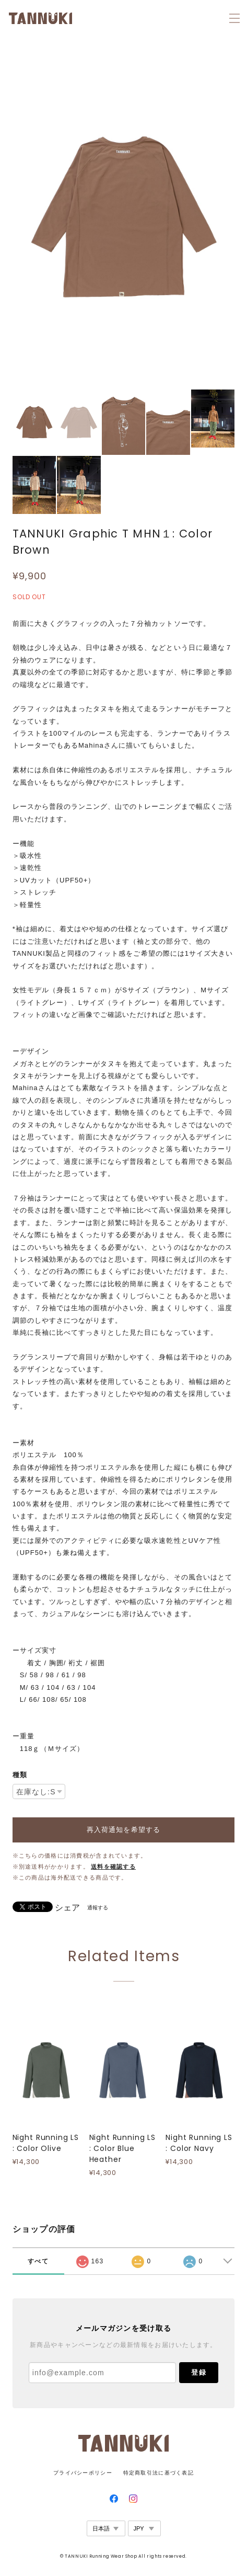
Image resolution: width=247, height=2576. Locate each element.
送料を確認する (113, 1867)
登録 (198, 2372)
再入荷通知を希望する (123, 1830)
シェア (67, 1907)
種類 (20, 1775)
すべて (38, 2261)
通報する (97, 1907)
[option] (124, 216)
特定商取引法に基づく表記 (158, 2473)
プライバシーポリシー (82, 2473)
